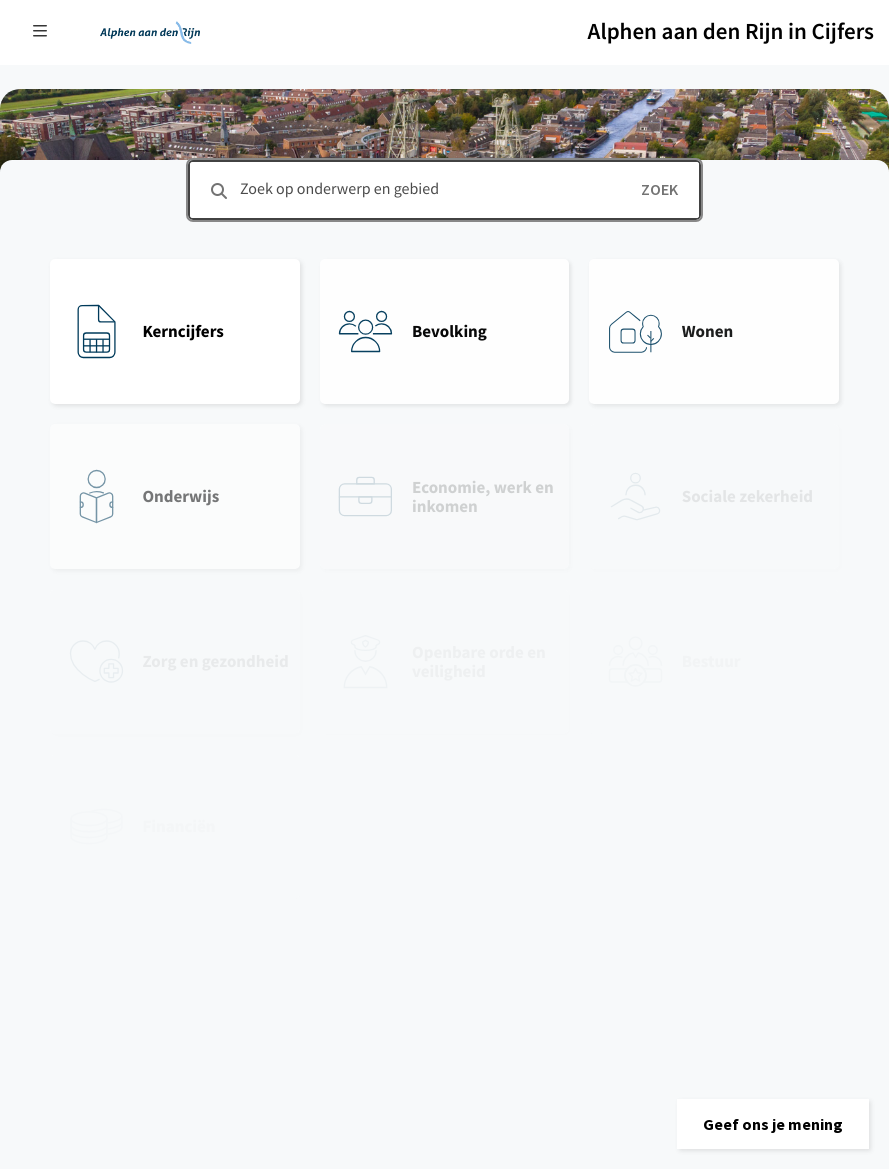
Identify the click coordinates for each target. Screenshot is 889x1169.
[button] (773, 1124)
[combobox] (444, 190)
